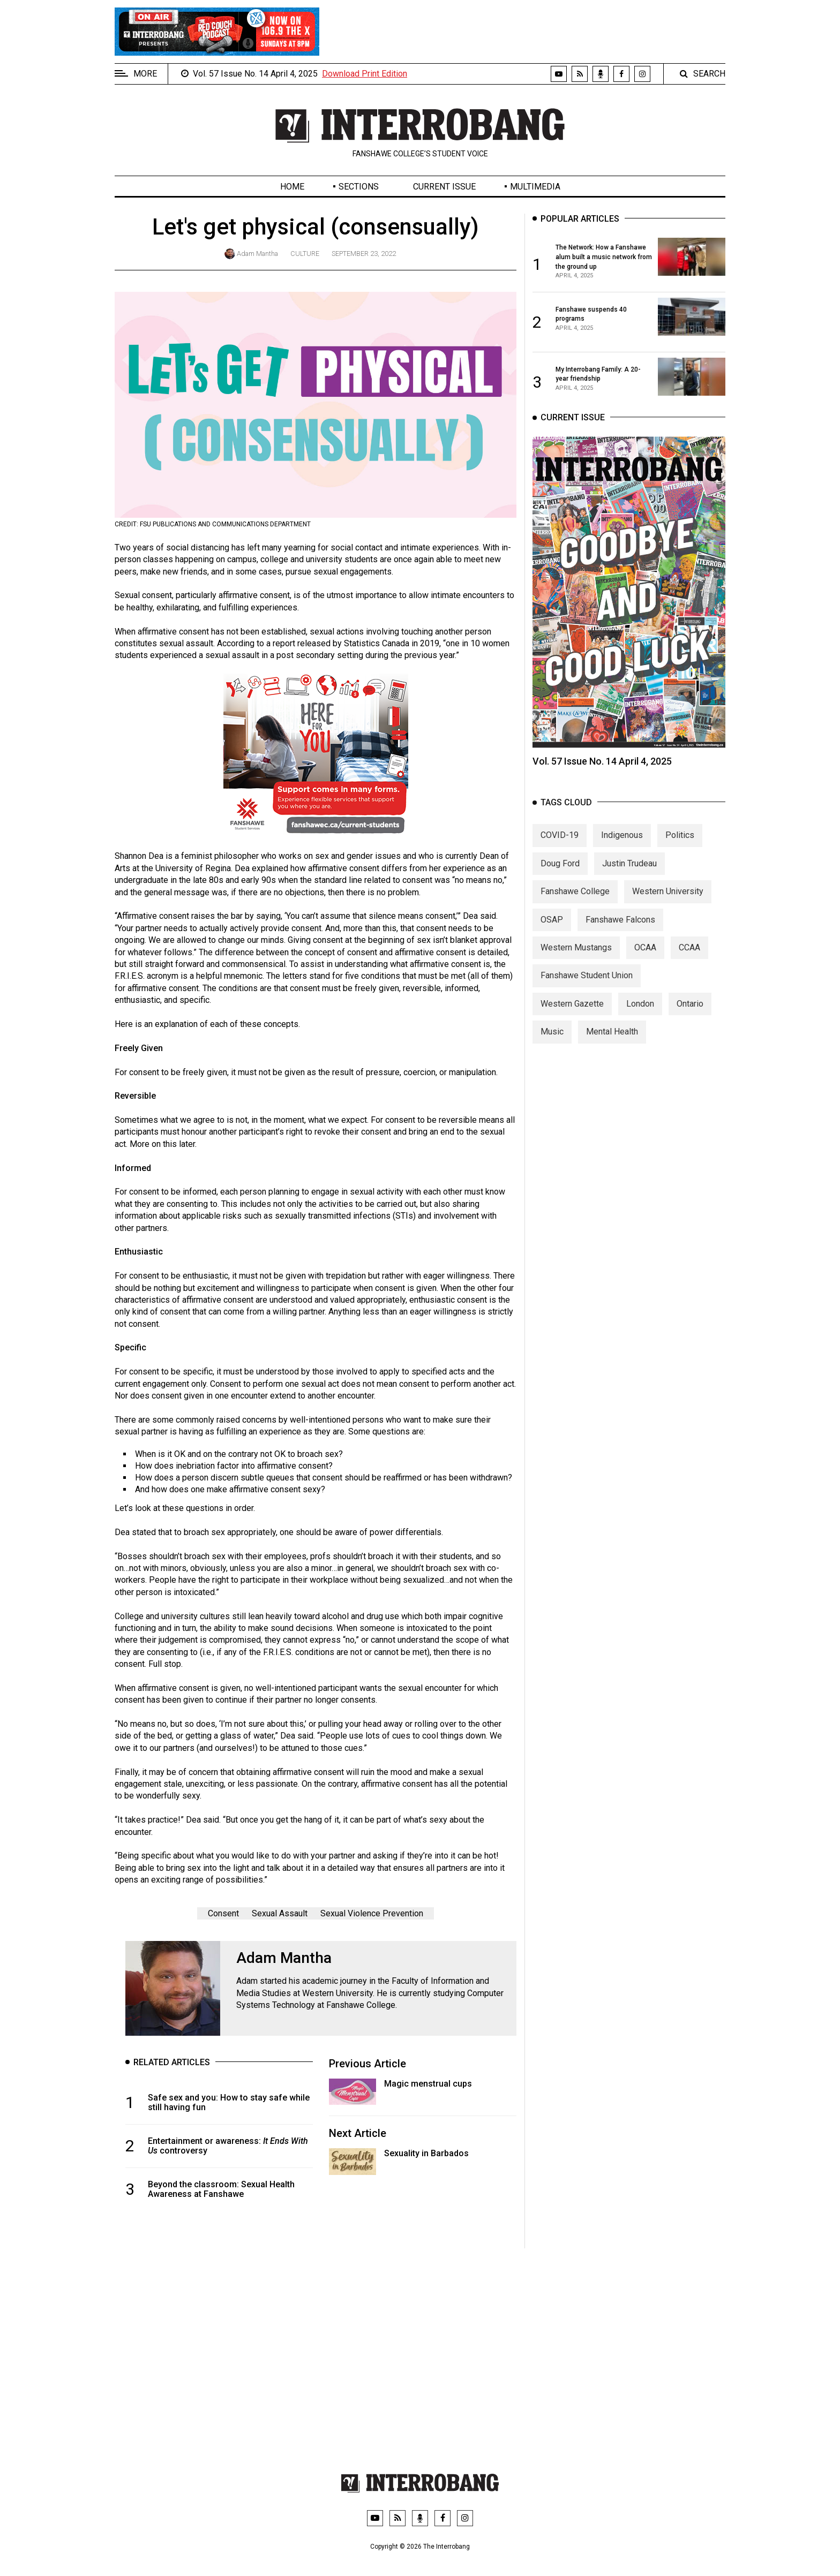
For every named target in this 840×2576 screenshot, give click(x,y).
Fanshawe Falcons (620, 935)
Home (292, 187)
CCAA (689, 962)
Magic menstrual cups (428, 2084)
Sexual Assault (280, 1913)
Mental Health (612, 1046)
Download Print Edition (364, 74)
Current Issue (444, 187)
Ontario (690, 1019)
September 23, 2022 (364, 254)
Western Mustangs (576, 962)
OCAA (645, 962)
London (640, 1019)
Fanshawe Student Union (587, 991)
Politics (679, 850)
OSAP (552, 935)
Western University (667, 906)
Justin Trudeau (629, 878)
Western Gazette (572, 1019)
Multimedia (535, 187)
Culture (304, 254)
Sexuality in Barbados (426, 2153)
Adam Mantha (257, 254)
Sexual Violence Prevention (371, 1913)
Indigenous (622, 850)
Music (552, 1046)
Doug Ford (560, 878)
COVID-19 (560, 850)
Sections (359, 187)
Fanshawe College (575, 906)
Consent (223, 1913)
